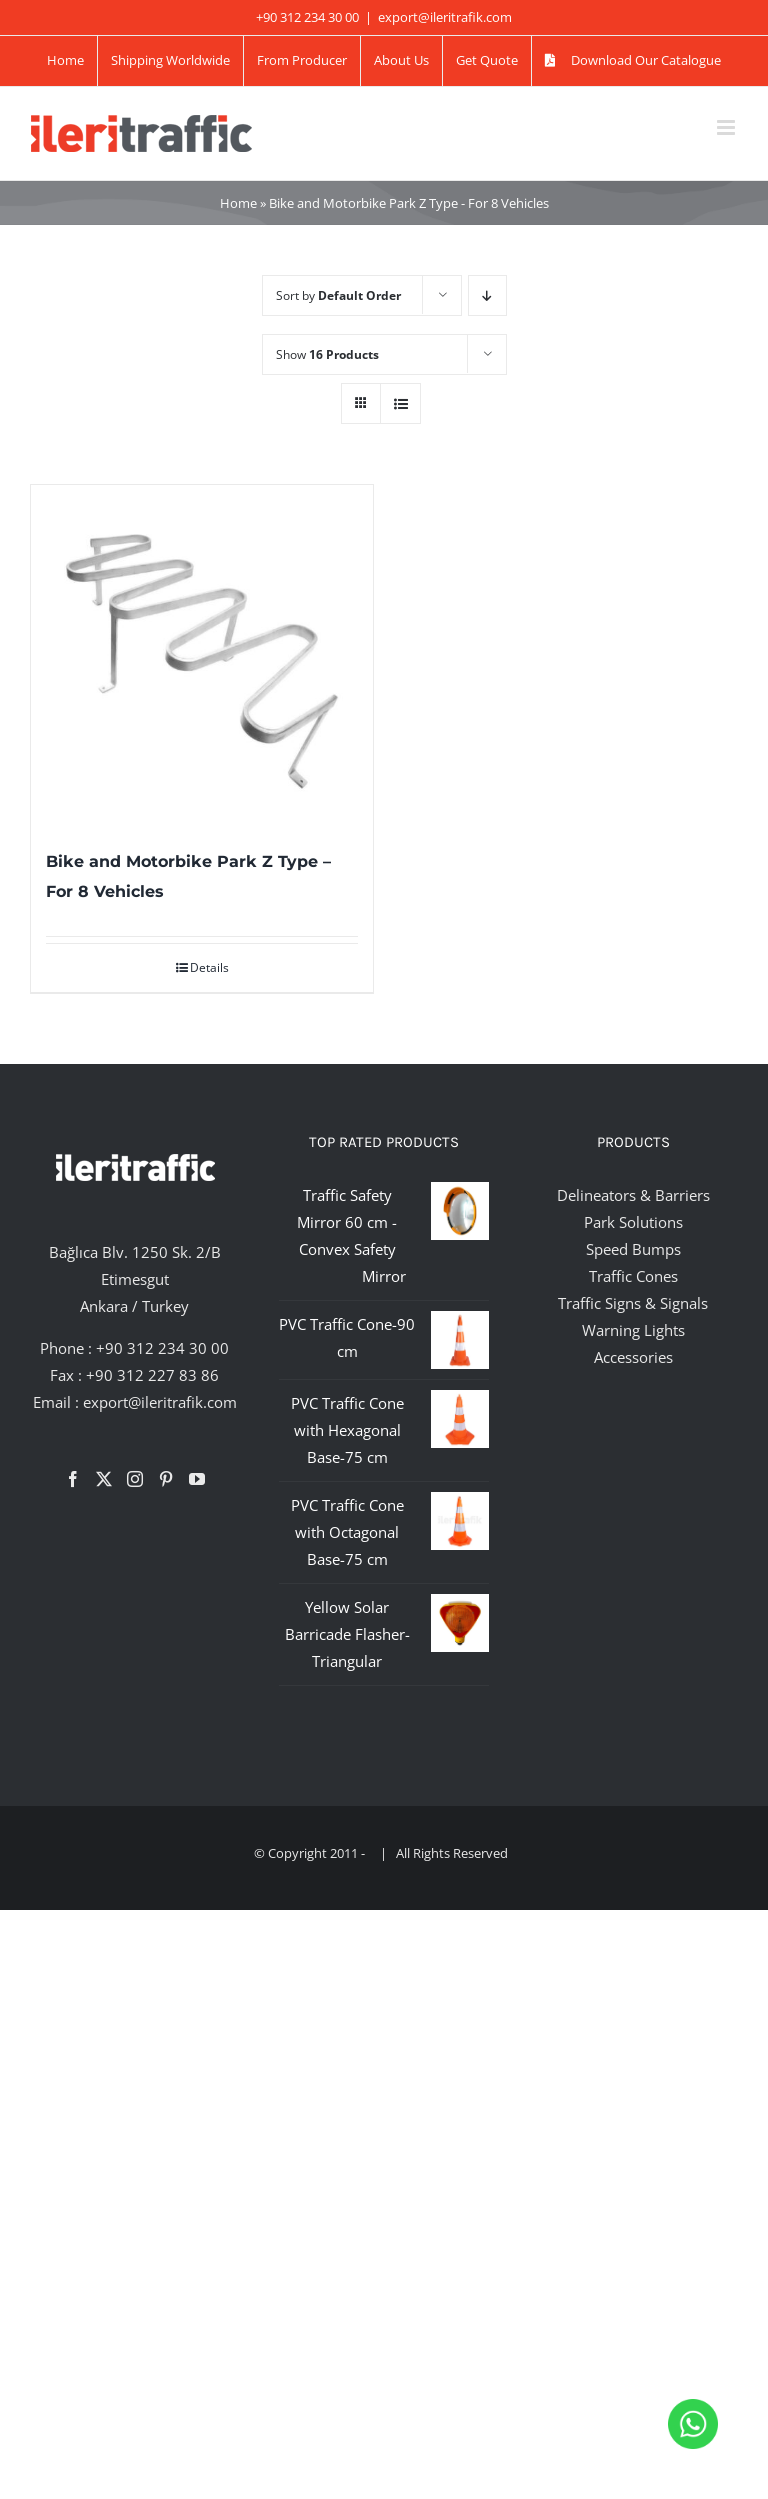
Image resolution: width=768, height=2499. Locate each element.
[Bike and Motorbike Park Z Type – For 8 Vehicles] (202, 656)
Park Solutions (633, 1222)
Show (327, 354)
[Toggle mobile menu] (727, 127)
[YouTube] (197, 1479)
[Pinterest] (166, 1479)
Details (209, 967)
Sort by (338, 295)
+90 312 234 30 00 (162, 1348)
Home (238, 203)
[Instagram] (135, 1479)
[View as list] (400, 403)
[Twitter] (104, 1479)
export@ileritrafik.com (445, 17)
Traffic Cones (633, 1276)
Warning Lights (633, 1330)
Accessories (633, 1357)
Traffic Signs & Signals (633, 1303)
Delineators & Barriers (633, 1195)
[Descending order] (487, 295)
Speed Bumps (633, 1249)
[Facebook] (73, 1479)
